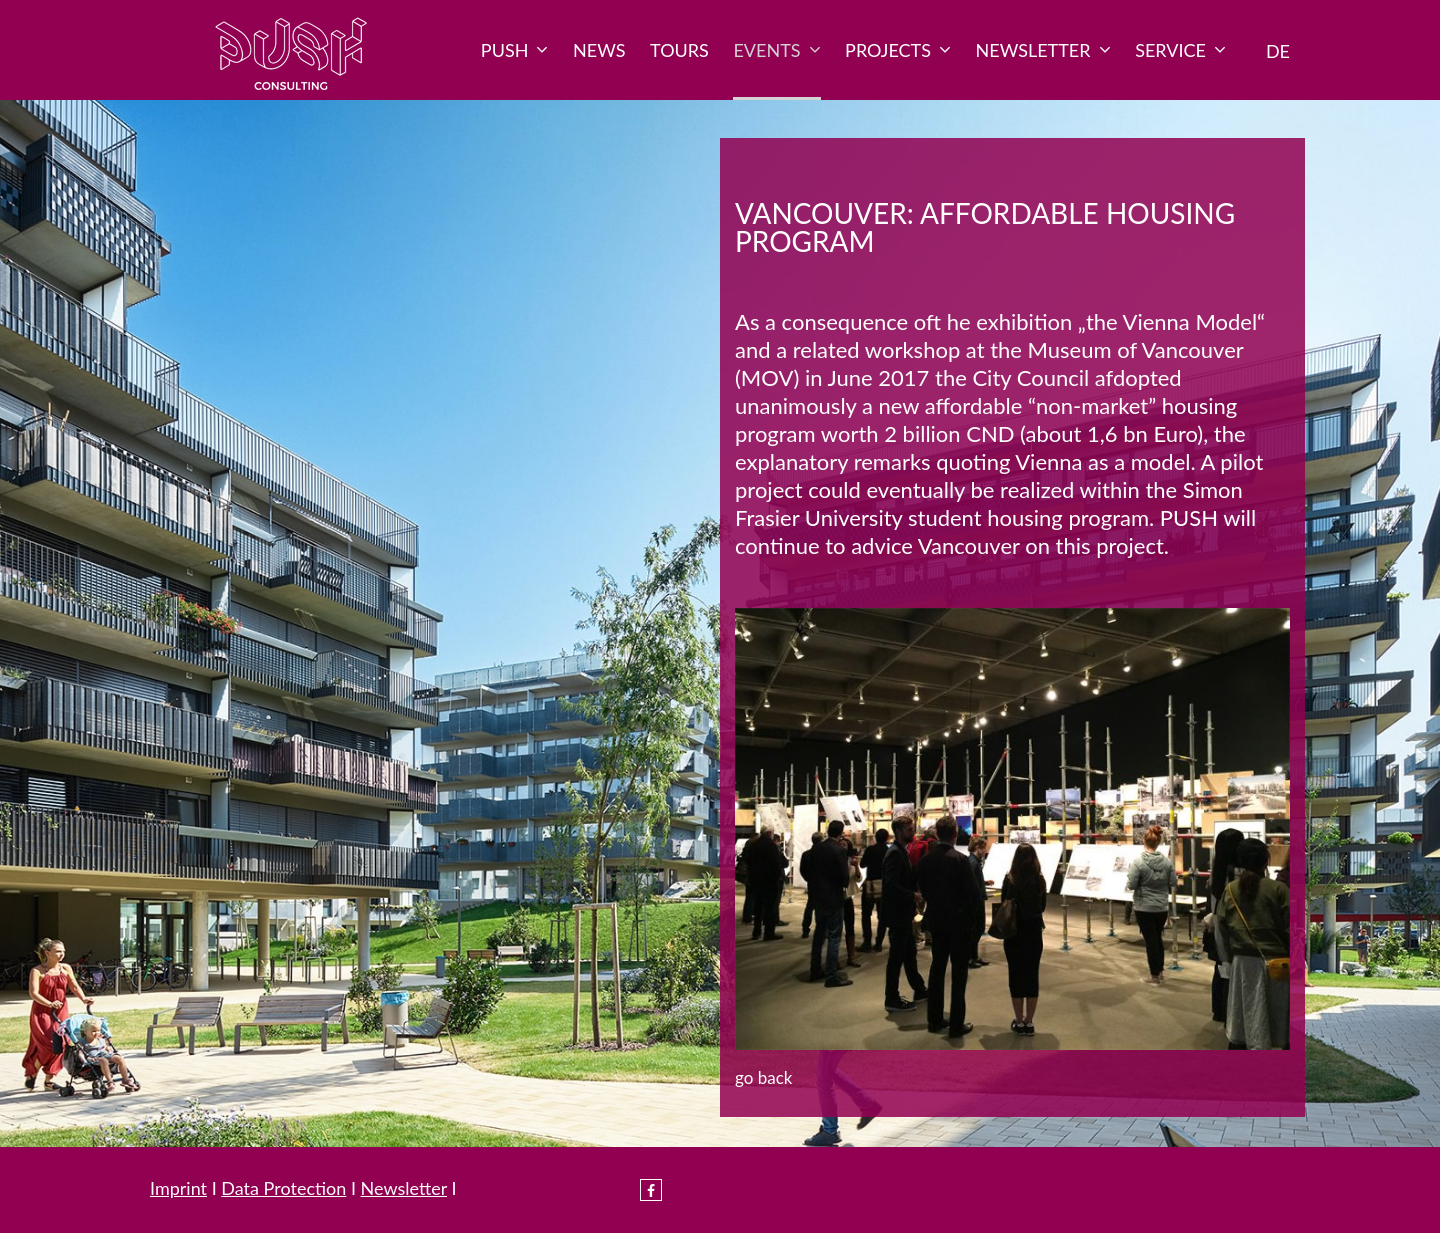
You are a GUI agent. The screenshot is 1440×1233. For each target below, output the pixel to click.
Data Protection (283, 1188)
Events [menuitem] (776, 50)
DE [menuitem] (1278, 51)
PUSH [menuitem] (515, 50)
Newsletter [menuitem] (1043, 50)
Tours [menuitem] (679, 50)
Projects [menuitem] (898, 50)
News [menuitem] (599, 50)
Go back (763, 1077)
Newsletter (404, 1188)
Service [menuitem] (1180, 50)
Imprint (178, 1188)
